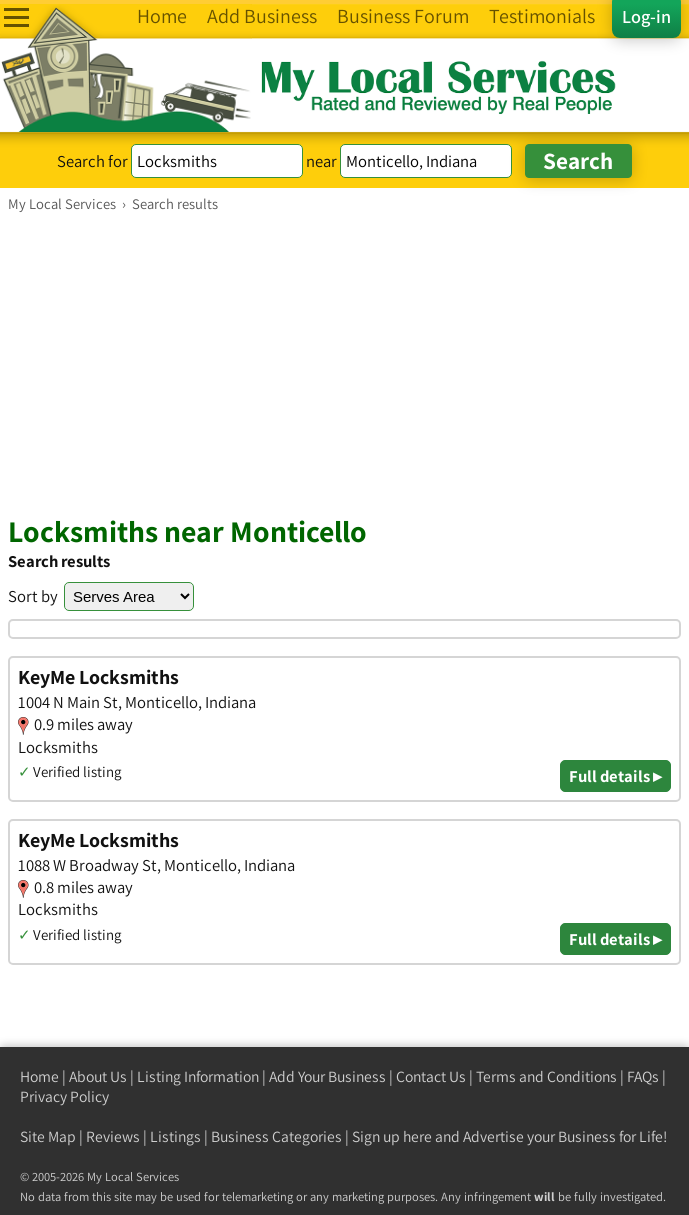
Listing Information (198, 1076)
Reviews (113, 1136)
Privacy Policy (64, 1096)
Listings (175, 1136)
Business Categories (276, 1136)
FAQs (643, 1076)
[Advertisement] (344, 363)
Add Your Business (327, 1076)
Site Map (48, 1136)
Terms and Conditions (546, 1076)
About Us (98, 1076)
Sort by (33, 596)
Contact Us (431, 1076)
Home (39, 1076)
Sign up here (392, 1136)
